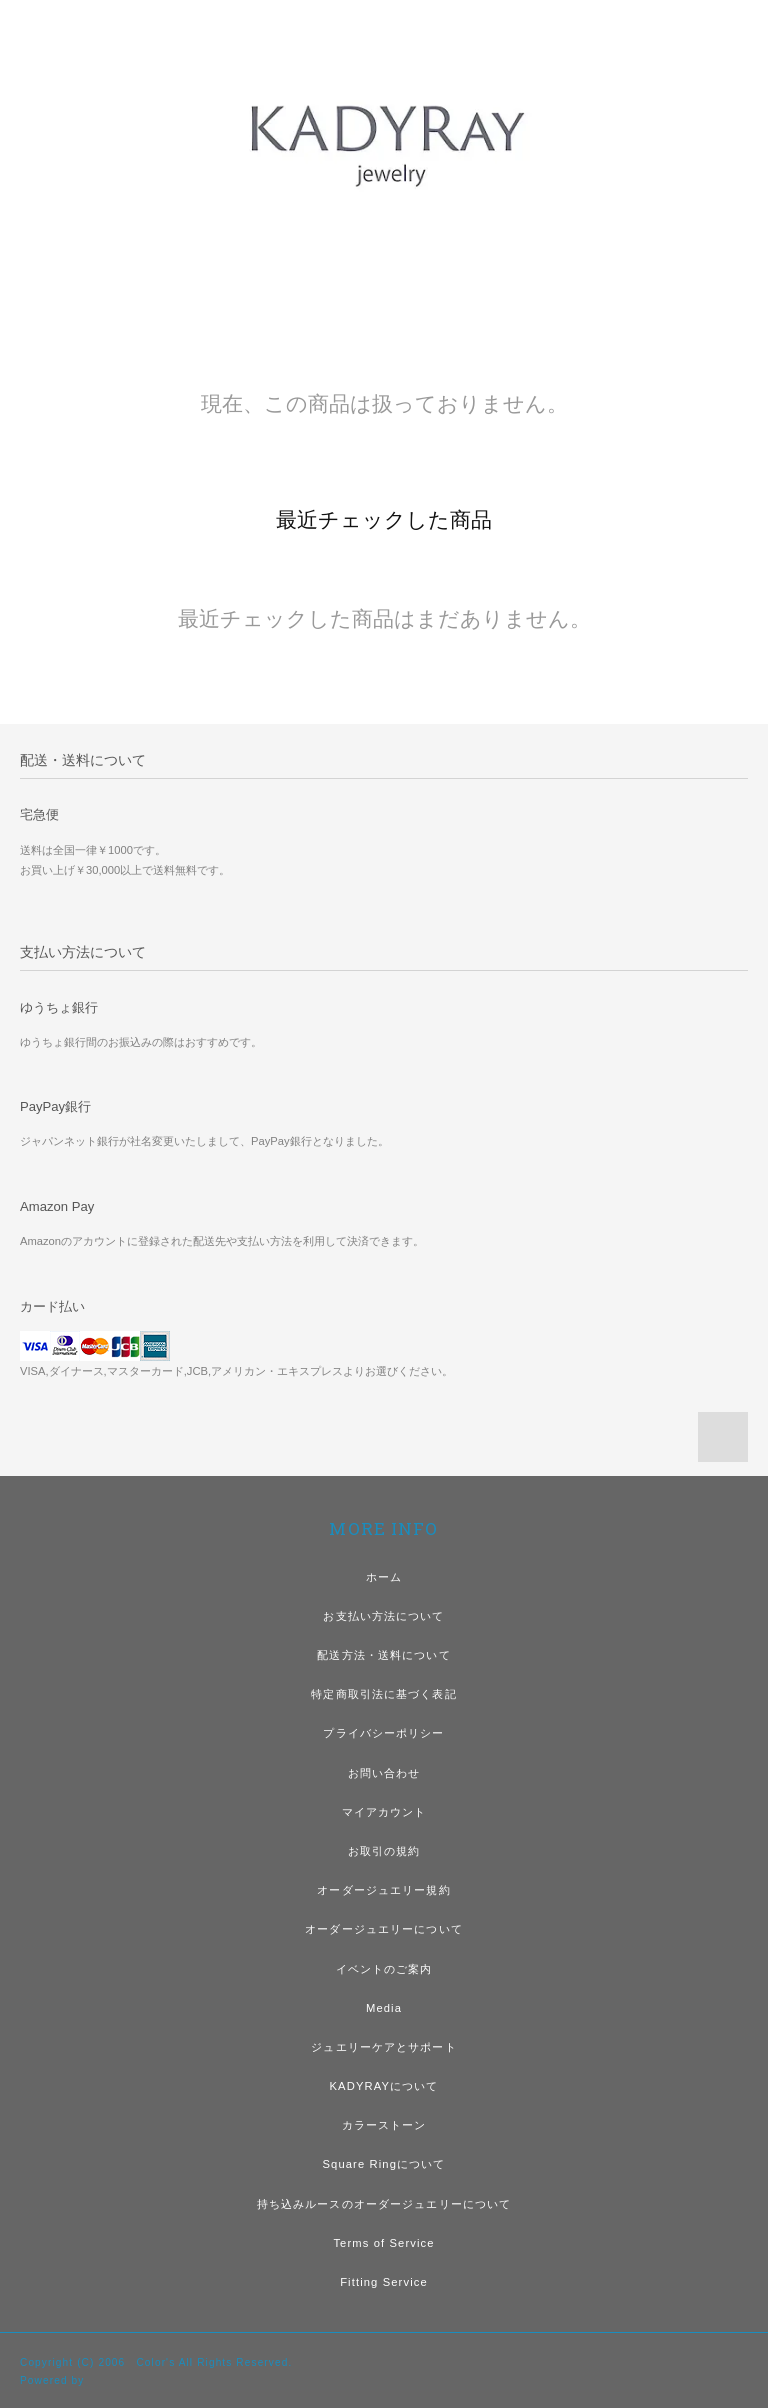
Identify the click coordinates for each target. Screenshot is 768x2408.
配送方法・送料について (383, 1655)
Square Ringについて (384, 2164)
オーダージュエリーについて (384, 1929)
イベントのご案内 (384, 1969)
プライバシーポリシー (383, 1733)
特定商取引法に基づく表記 (383, 1694)
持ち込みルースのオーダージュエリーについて (384, 2204)
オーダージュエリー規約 (383, 1890)
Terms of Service (383, 2243)
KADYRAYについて (384, 2086)
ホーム (384, 1577)
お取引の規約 (384, 1851)
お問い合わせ (384, 1773)
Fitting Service (384, 2282)
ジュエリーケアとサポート (383, 2047)
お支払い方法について (383, 1616)
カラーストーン (384, 2125)
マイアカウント (384, 1812)
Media (384, 2008)
